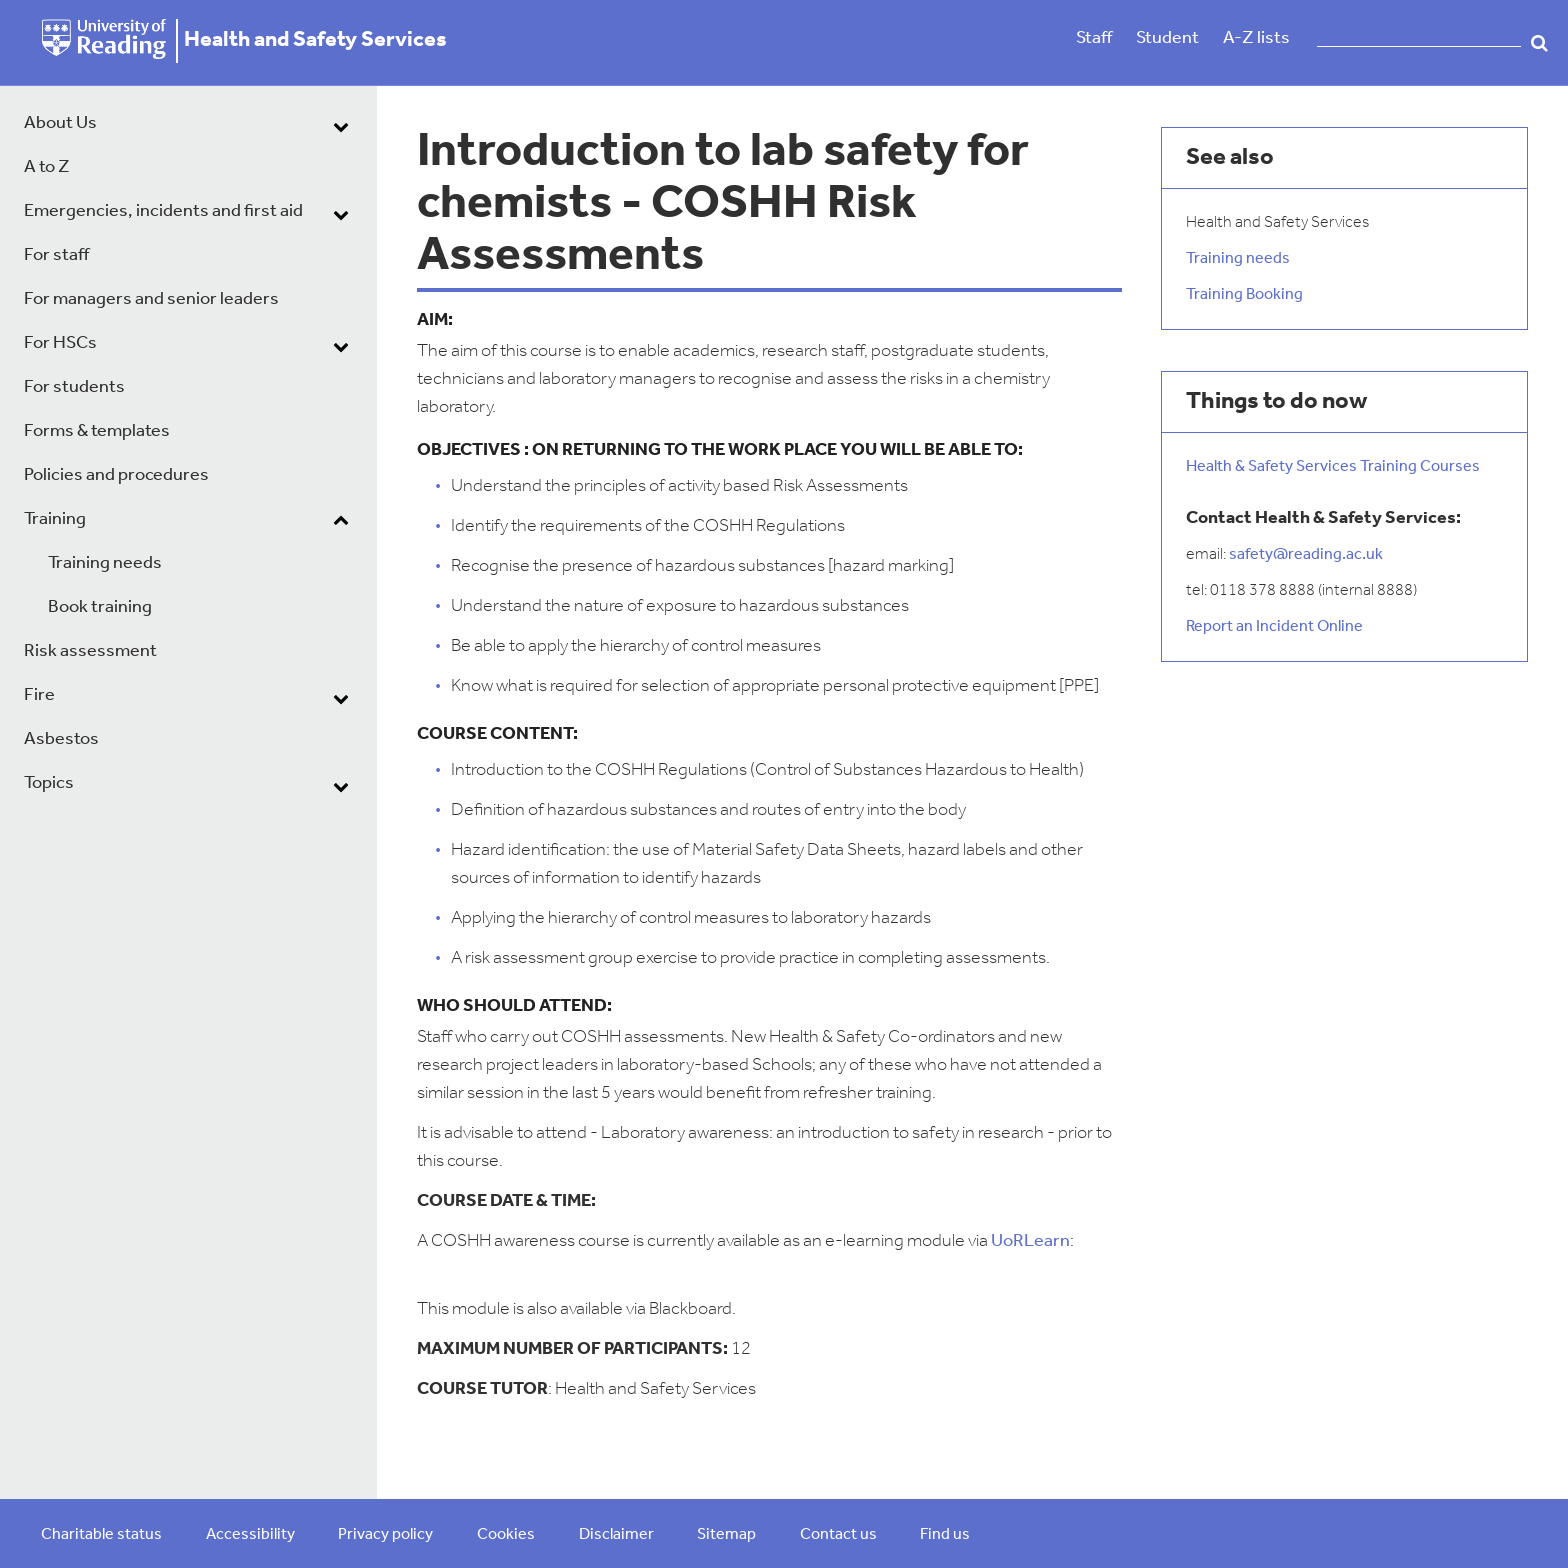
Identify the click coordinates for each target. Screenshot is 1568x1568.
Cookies (506, 1535)
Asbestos (61, 739)
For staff (56, 255)
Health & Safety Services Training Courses (1333, 467)
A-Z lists (1256, 38)
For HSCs (60, 343)
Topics (49, 783)
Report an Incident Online (1274, 627)
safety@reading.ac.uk (1306, 555)
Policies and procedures (116, 475)
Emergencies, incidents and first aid (163, 211)
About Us (60, 123)
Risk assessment (90, 651)
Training (55, 519)
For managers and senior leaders (151, 299)
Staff (1094, 38)
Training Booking (1244, 295)
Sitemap (726, 1535)
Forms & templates (97, 431)
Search (1539, 43)
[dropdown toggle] (341, 126)
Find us (945, 1535)
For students (74, 387)
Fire (39, 695)
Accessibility (250, 1535)
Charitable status (101, 1535)
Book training (100, 607)
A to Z (47, 167)
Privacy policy (385, 1535)
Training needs (105, 563)
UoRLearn (1030, 1241)
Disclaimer (616, 1535)
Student (1167, 38)
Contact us (838, 1535)
